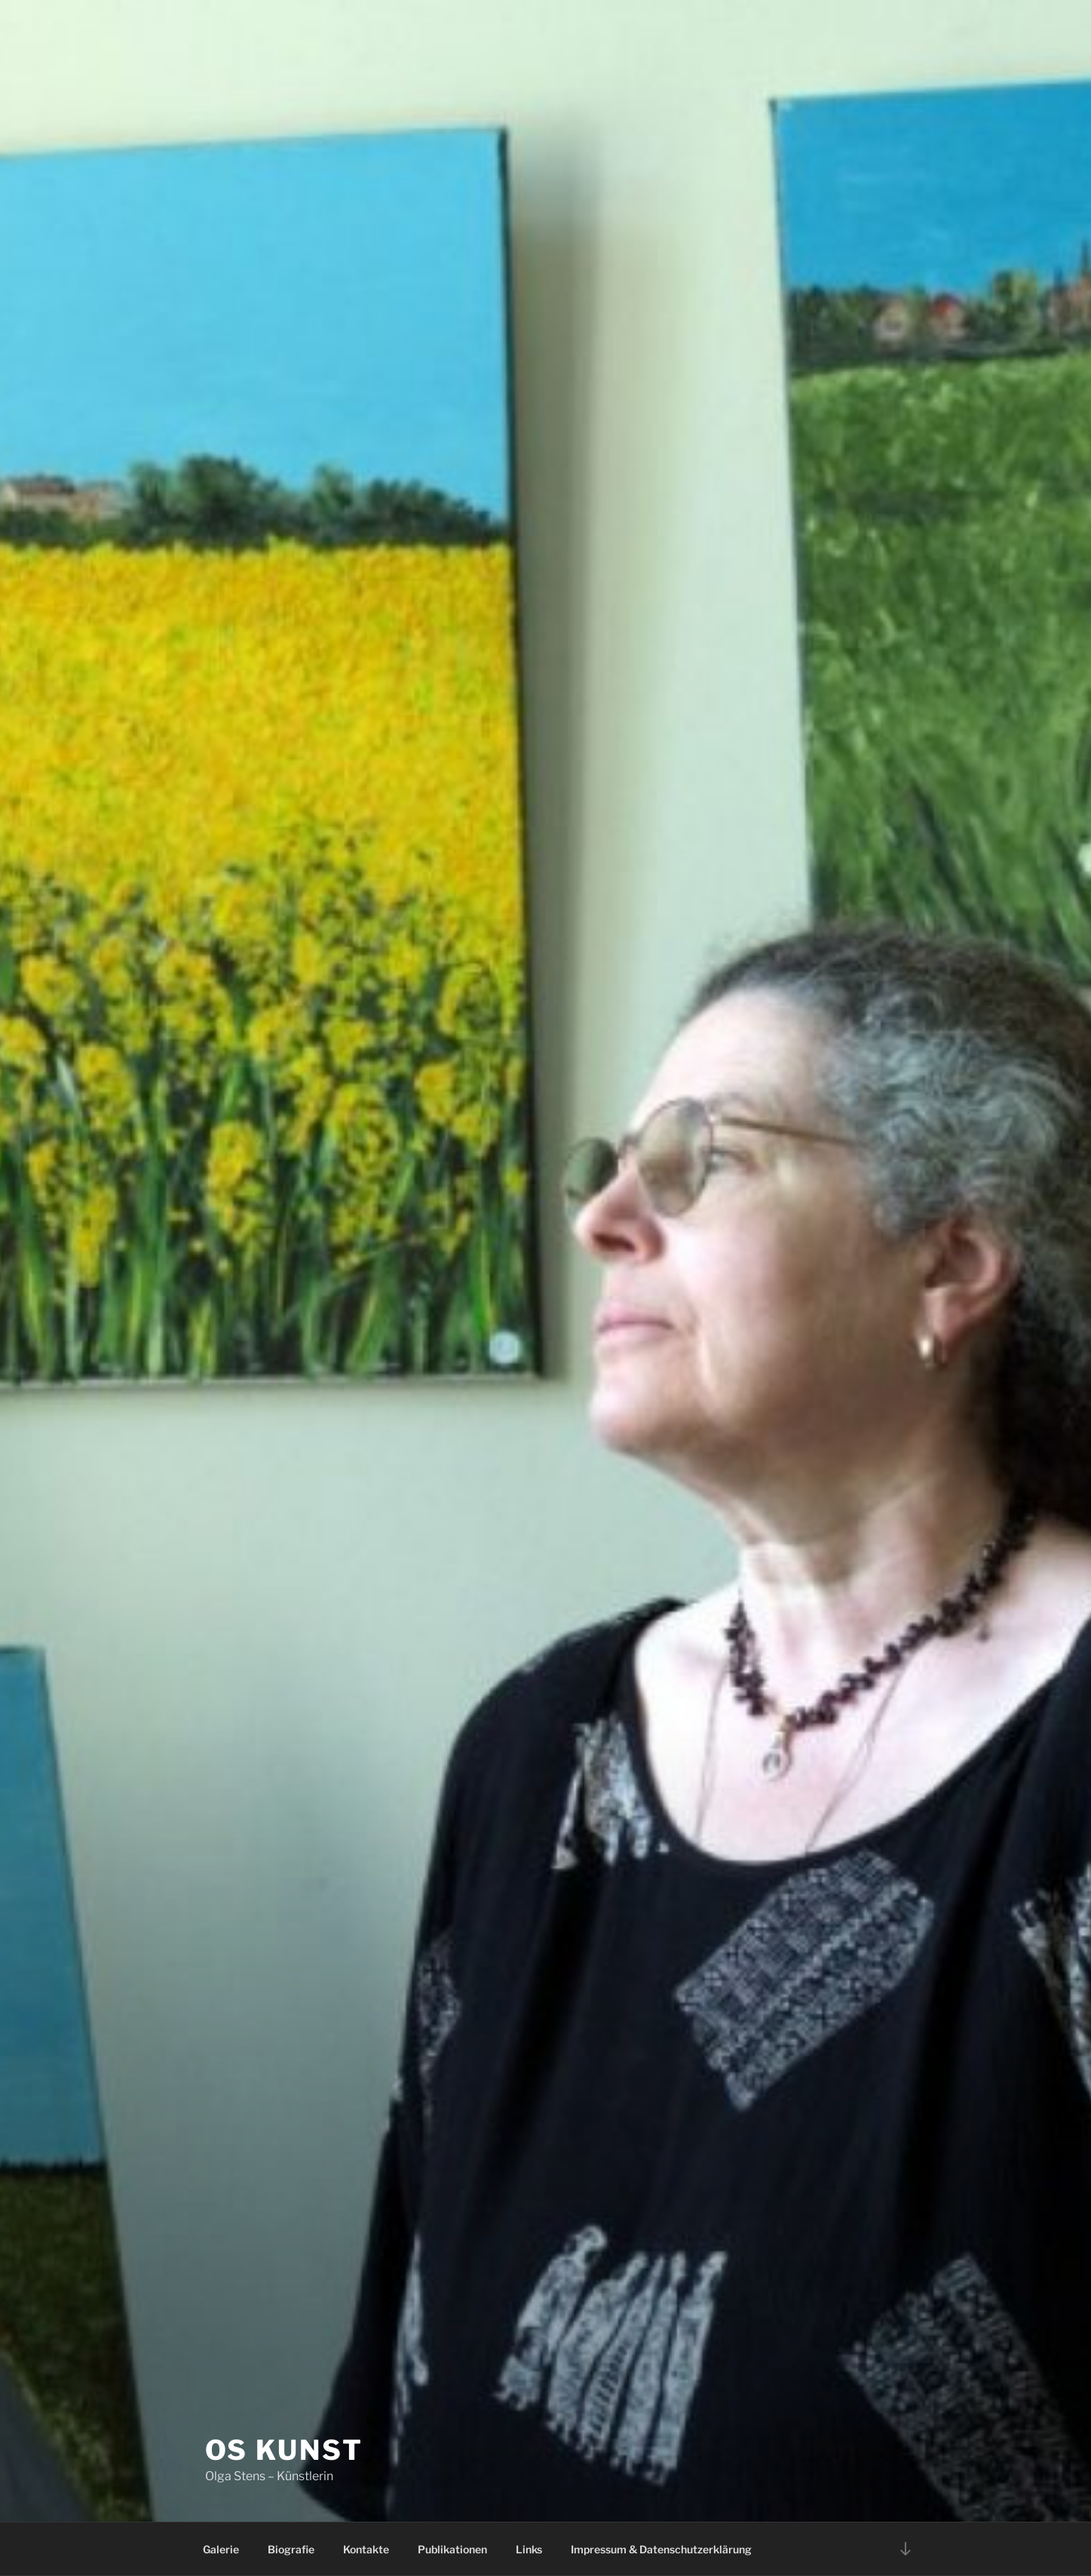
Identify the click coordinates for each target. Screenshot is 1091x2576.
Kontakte (366, 2549)
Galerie (221, 2549)
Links (529, 2549)
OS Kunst (284, 2450)
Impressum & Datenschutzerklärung (661, 2549)
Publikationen (452, 2549)
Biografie (291, 2549)
